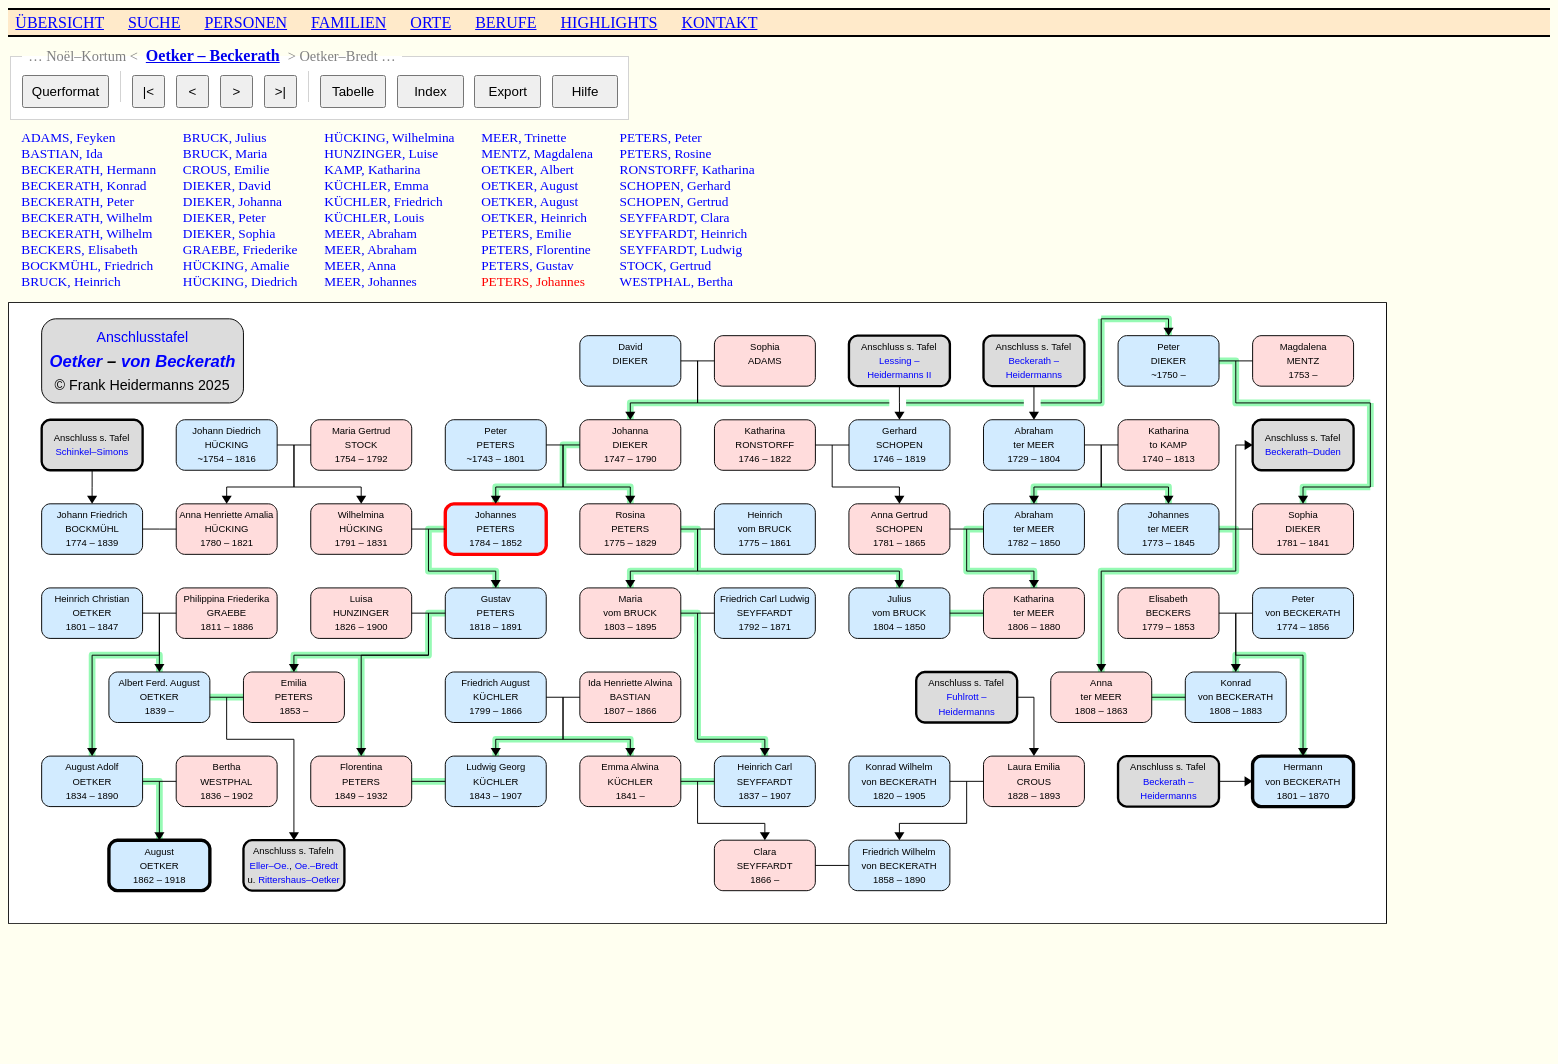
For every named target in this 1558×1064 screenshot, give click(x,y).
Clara (715, 217)
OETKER (507, 169)
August (559, 185)
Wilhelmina (423, 137)
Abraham (392, 233)
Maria (251, 153)
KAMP (342, 169)
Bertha (715, 281)
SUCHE (154, 22)
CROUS (205, 169)
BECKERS (51, 249)
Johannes (392, 281)
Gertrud (707, 201)
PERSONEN (245, 22)
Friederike (270, 249)
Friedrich (128, 265)
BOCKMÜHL (59, 265)
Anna (381, 265)
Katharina (394, 169)
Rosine (692, 153)
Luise (424, 153)
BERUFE (505, 22)
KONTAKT (719, 22)
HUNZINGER (363, 153)
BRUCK (44, 281)
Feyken (95, 137)
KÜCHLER (355, 185)
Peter (120, 201)
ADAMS (45, 137)
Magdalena (563, 153)
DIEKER (207, 185)
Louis (409, 217)
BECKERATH (60, 169)
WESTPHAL (655, 281)
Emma (411, 185)
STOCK (641, 265)
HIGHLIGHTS (609, 22)
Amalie (269, 265)
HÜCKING (213, 265)
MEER (342, 233)
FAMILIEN (348, 22)
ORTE (430, 22)
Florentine (563, 249)
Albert (557, 169)
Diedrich (274, 281)
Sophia (256, 233)
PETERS (505, 233)
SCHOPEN (650, 185)
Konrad (127, 185)
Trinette (546, 137)
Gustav (555, 265)
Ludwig (721, 249)
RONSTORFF (658, 169)
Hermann (132, 169)
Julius (250, 137)
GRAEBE (209, 249)
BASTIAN (50, 153)
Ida (94, 153)
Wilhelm (129, 217)
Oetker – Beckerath (213, 55)
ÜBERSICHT (59, 22)
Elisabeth (113, 249)
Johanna (260, 201)
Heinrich (97, 281)
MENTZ (504, 153)
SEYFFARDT (657, 217)
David (254, 185)
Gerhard (709, 185)
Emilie (252, 169)
